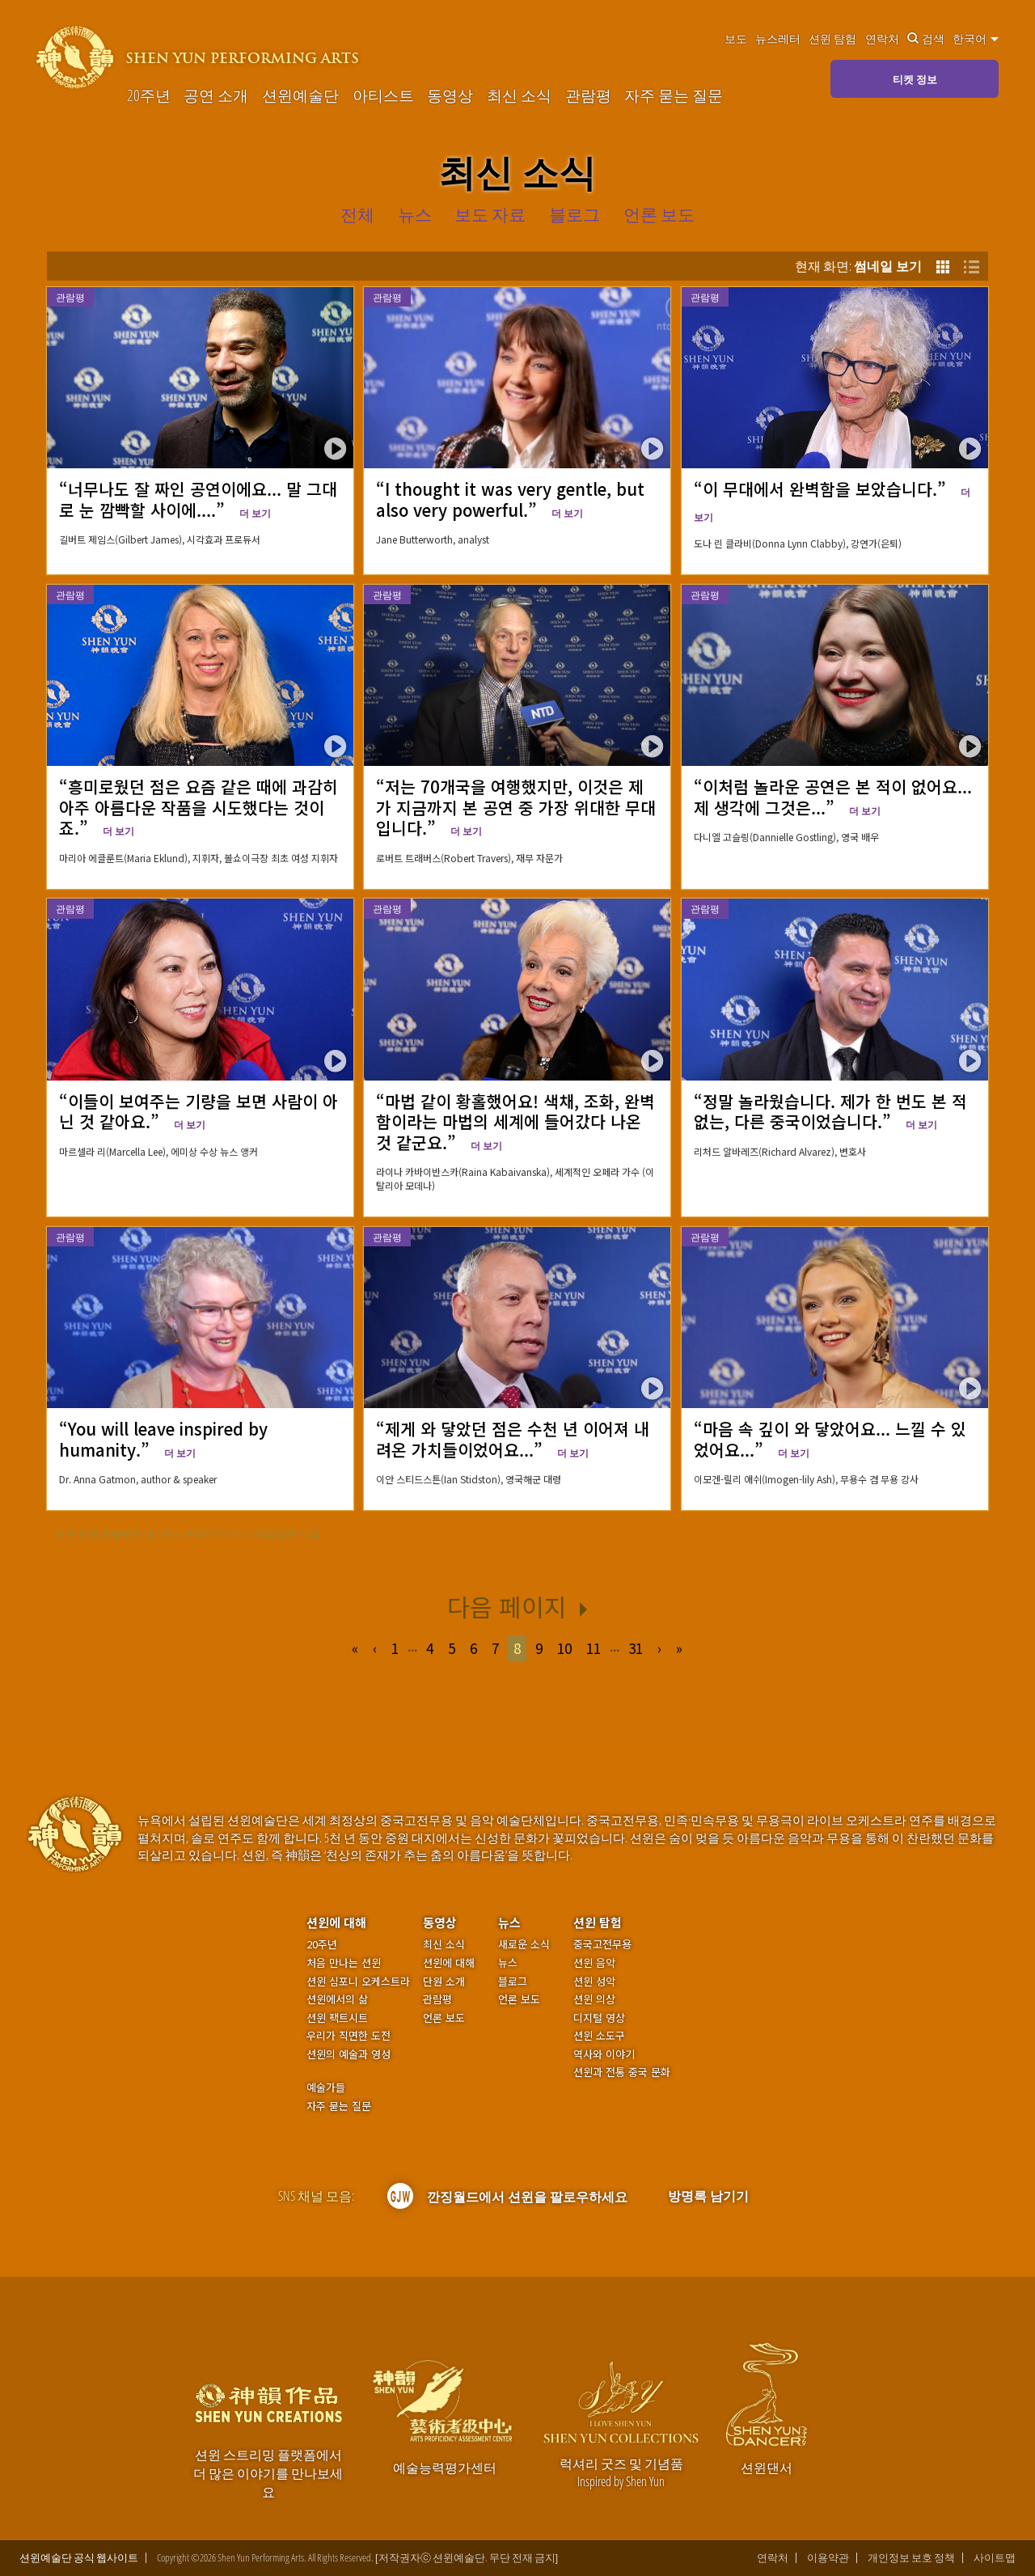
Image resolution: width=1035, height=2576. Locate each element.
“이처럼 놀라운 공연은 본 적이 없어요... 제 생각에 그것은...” (833, 796)
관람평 (588, 95)
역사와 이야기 (604, 2054)
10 (564, 1648)
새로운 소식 (524, 1944)
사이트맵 (995, 2558)
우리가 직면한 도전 (348, 2035)
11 (593, 1648)
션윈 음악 (594, 1963)
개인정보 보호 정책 (911, 2558)
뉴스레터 (778, 38)
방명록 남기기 (708, 2196)
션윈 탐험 (832, 38)
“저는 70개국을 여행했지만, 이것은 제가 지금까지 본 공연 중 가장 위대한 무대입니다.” (516, 807)
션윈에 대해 (336, 1922)
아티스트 (383, 95)
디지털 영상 (599, 2018)
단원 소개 (444, 1981)
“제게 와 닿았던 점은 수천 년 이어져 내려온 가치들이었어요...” (512, 1438)
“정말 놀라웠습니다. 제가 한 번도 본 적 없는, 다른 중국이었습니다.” (830, 1111)
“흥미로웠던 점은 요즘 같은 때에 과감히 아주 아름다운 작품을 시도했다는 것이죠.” (198, 807)
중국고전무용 (602, 1944)
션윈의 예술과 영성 (348, 2054)
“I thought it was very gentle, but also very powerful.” (510, 498)
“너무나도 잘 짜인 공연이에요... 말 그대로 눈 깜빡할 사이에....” (198, 498)
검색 (925, 38)
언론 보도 (444, 2018)
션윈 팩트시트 (337, 2018)
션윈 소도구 (599, 2035)
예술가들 (325, 2087)
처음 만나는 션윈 (343, 1963)
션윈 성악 (594, 1981)
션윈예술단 (300, 95)
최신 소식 (519, 95)
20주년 (149, 95)
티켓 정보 (915, 79)
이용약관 (828, 2558)
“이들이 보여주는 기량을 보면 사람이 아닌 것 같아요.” (198, 1111)
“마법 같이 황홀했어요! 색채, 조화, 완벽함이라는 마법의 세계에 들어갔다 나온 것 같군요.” (515, 1121)
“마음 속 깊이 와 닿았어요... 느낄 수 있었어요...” (830, 1438)
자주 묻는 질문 (673, 95)
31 (635, 1648)
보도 (735, 38)
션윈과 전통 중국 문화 (621, 2072)
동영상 (450, 95)
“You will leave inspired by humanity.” (163, 1438)
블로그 (512, 1981)
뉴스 (509, 1922)
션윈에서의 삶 (337, 1999)
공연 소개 (216, 95)
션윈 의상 (594, 1999)
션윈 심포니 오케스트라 (358, 1981)
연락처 (882, 38)
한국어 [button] (976, 38)
